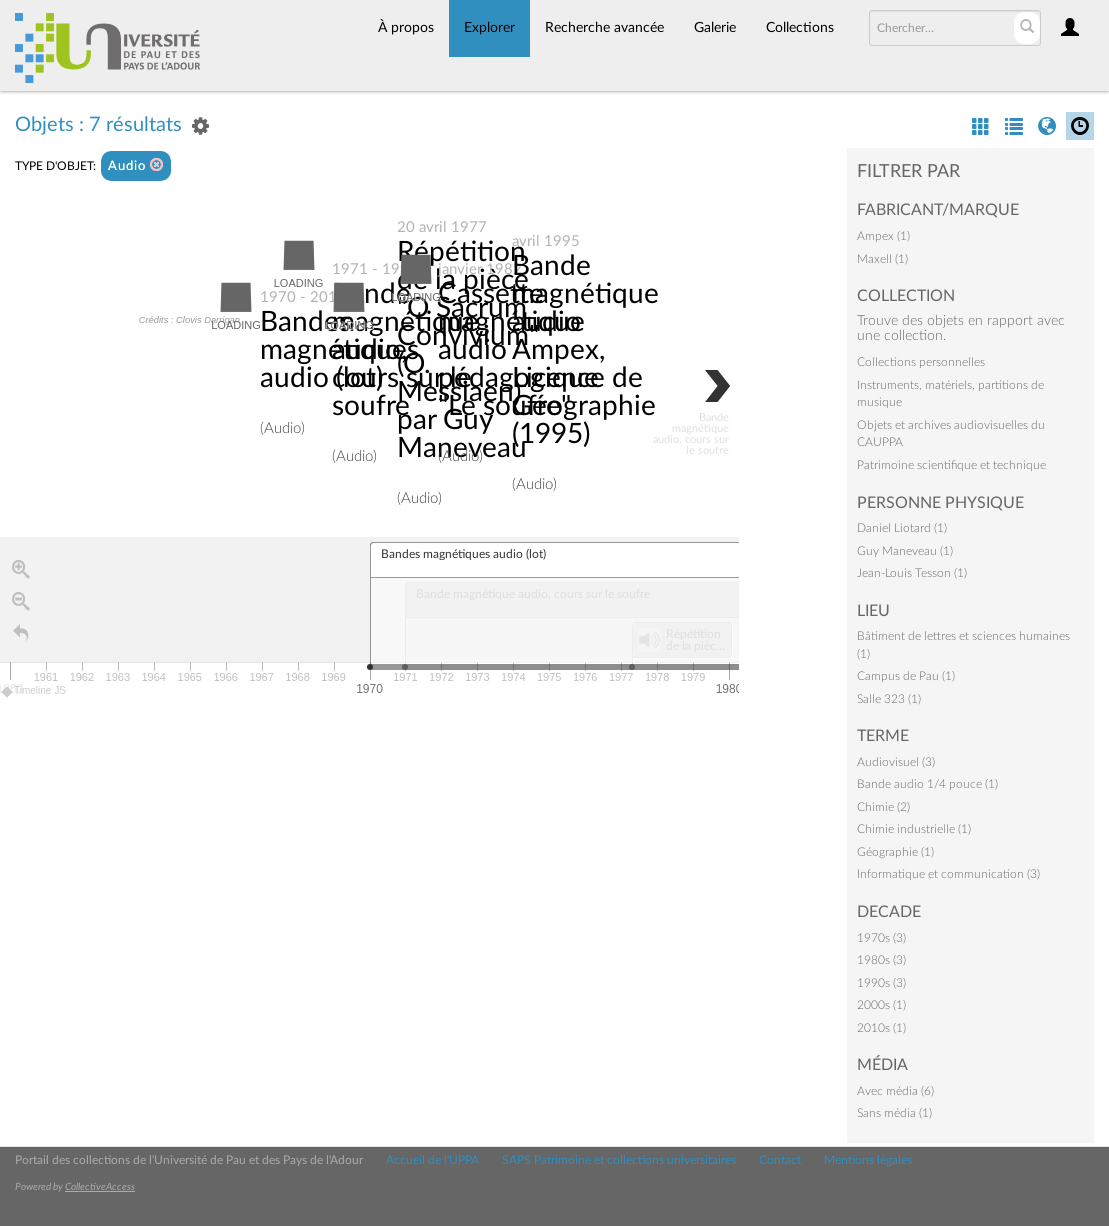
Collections (800, 28)
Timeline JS (34, 691)
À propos (406, 28)
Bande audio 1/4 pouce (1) (927, 784)
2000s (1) (881, 1005)
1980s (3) (881, 960)
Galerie (715, 28)
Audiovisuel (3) (896, 762)
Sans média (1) (894, 1113)
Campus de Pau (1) (906, 676)
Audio (136, 165)
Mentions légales (868, 1160)
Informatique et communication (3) (948, 874)
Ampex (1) (883, 236)
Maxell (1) (882, 259)
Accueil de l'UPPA (432, 1160)
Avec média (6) (895, 1091)
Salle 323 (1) (889, 699)
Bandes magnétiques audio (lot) (339, 350)
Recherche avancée (604, 28)
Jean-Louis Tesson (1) (912, 573)
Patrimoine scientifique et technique (951, 465)
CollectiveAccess (100, 1187)
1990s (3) (881, 983)
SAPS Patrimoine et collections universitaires (619, 1160)
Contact (780, 1160)
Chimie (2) (883, 807)
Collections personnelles (921, 362)
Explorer (489, 28)
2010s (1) (881, 1028)
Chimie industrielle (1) (914, 829)
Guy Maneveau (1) (905, 551)
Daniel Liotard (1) (902, 528)
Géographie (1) (895, 852)
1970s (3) (881, 938)
